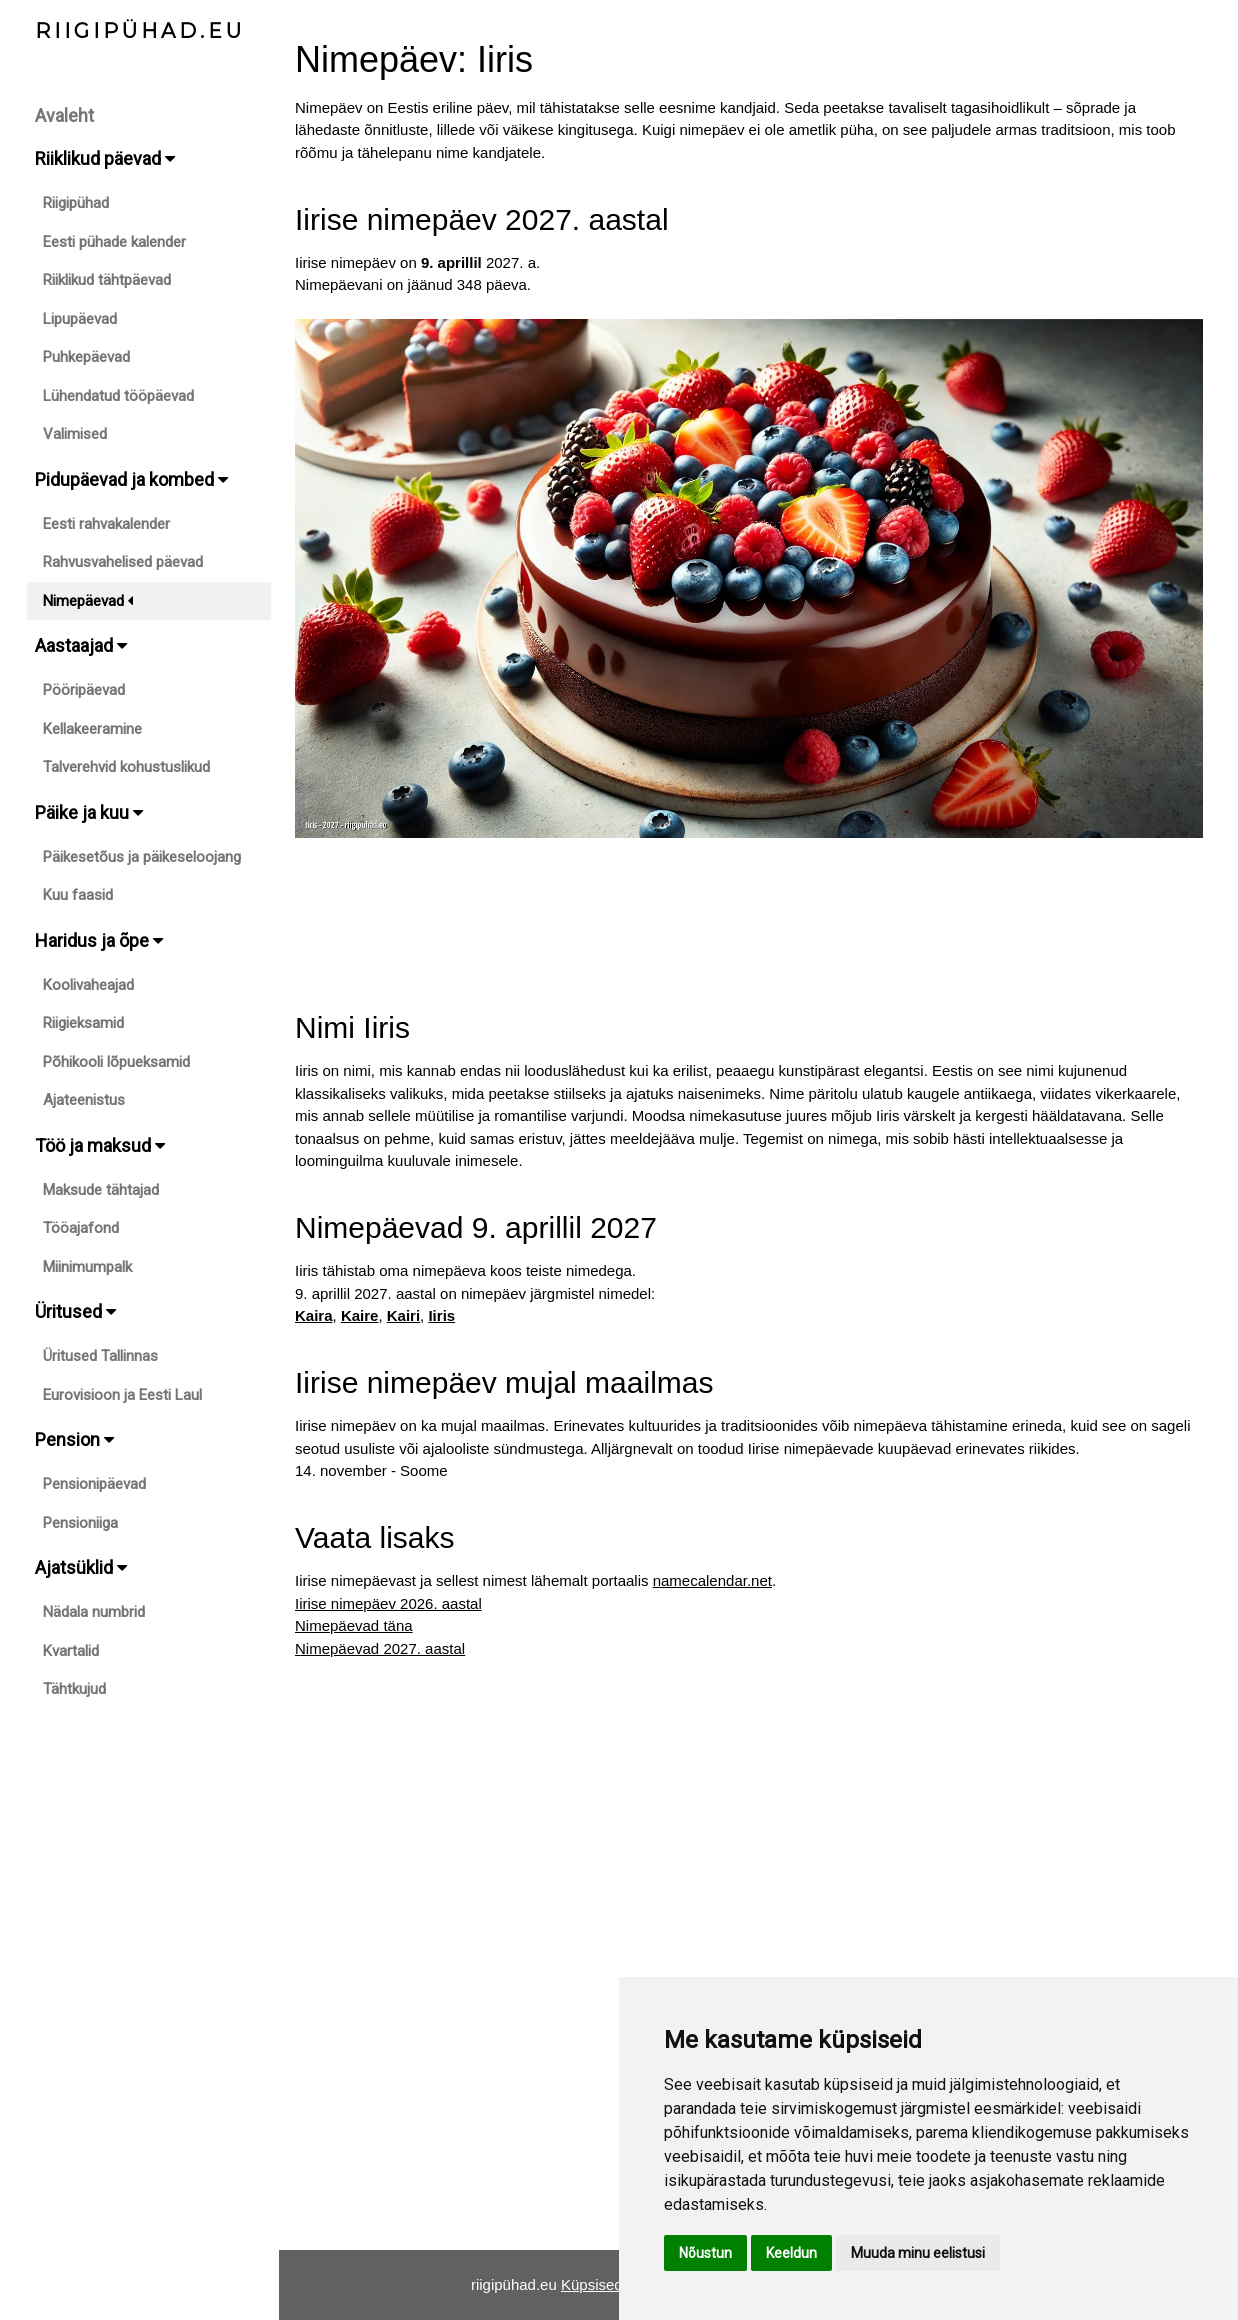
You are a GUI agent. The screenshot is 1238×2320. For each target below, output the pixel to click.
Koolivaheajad (88, 985)
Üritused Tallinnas (100, 1356)
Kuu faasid (78, 895)
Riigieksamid (83, 1023)
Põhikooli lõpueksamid (116, 1062)
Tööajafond (81, 1228)
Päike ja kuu (89, 812)
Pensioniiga (80, 1523)
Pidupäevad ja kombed (131, 479)
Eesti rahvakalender (106, 524)
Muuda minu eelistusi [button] (918, 2253)
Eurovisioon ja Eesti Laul (122, 1395)
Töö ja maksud (100, 1145)
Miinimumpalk (87, 1267)
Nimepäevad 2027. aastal (380, 1648)
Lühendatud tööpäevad (118, 396)
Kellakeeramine (92, 729)
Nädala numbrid (94, 1612)
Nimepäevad (88, 601)
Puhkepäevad (86, 357)
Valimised (75, 434)
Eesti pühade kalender (114, 242)
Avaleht (64, 115)
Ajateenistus (84, 1100)
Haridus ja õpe (99, 940)
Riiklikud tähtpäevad (107, 280)
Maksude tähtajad (101, 1190)
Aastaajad (81, 645)
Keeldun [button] (791, 2253)
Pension (74, 1439)
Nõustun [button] (705, 2253)
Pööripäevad (84, 690)
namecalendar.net (712, 1580)
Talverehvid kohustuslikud (126, 767)
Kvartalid (71, 1651)
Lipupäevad (80, 319)
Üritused (75, 1311)
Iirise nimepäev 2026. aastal (388, 1603)
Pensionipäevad (94, 1484)
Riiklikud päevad (105, 158)
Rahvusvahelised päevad (123, 562)
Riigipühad (76, 203)
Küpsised (592, 2284)
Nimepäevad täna (354, 1625)
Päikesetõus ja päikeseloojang (142, 857)
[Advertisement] (749, 905)
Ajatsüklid (81, 1567)
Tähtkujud (74, 1689)
